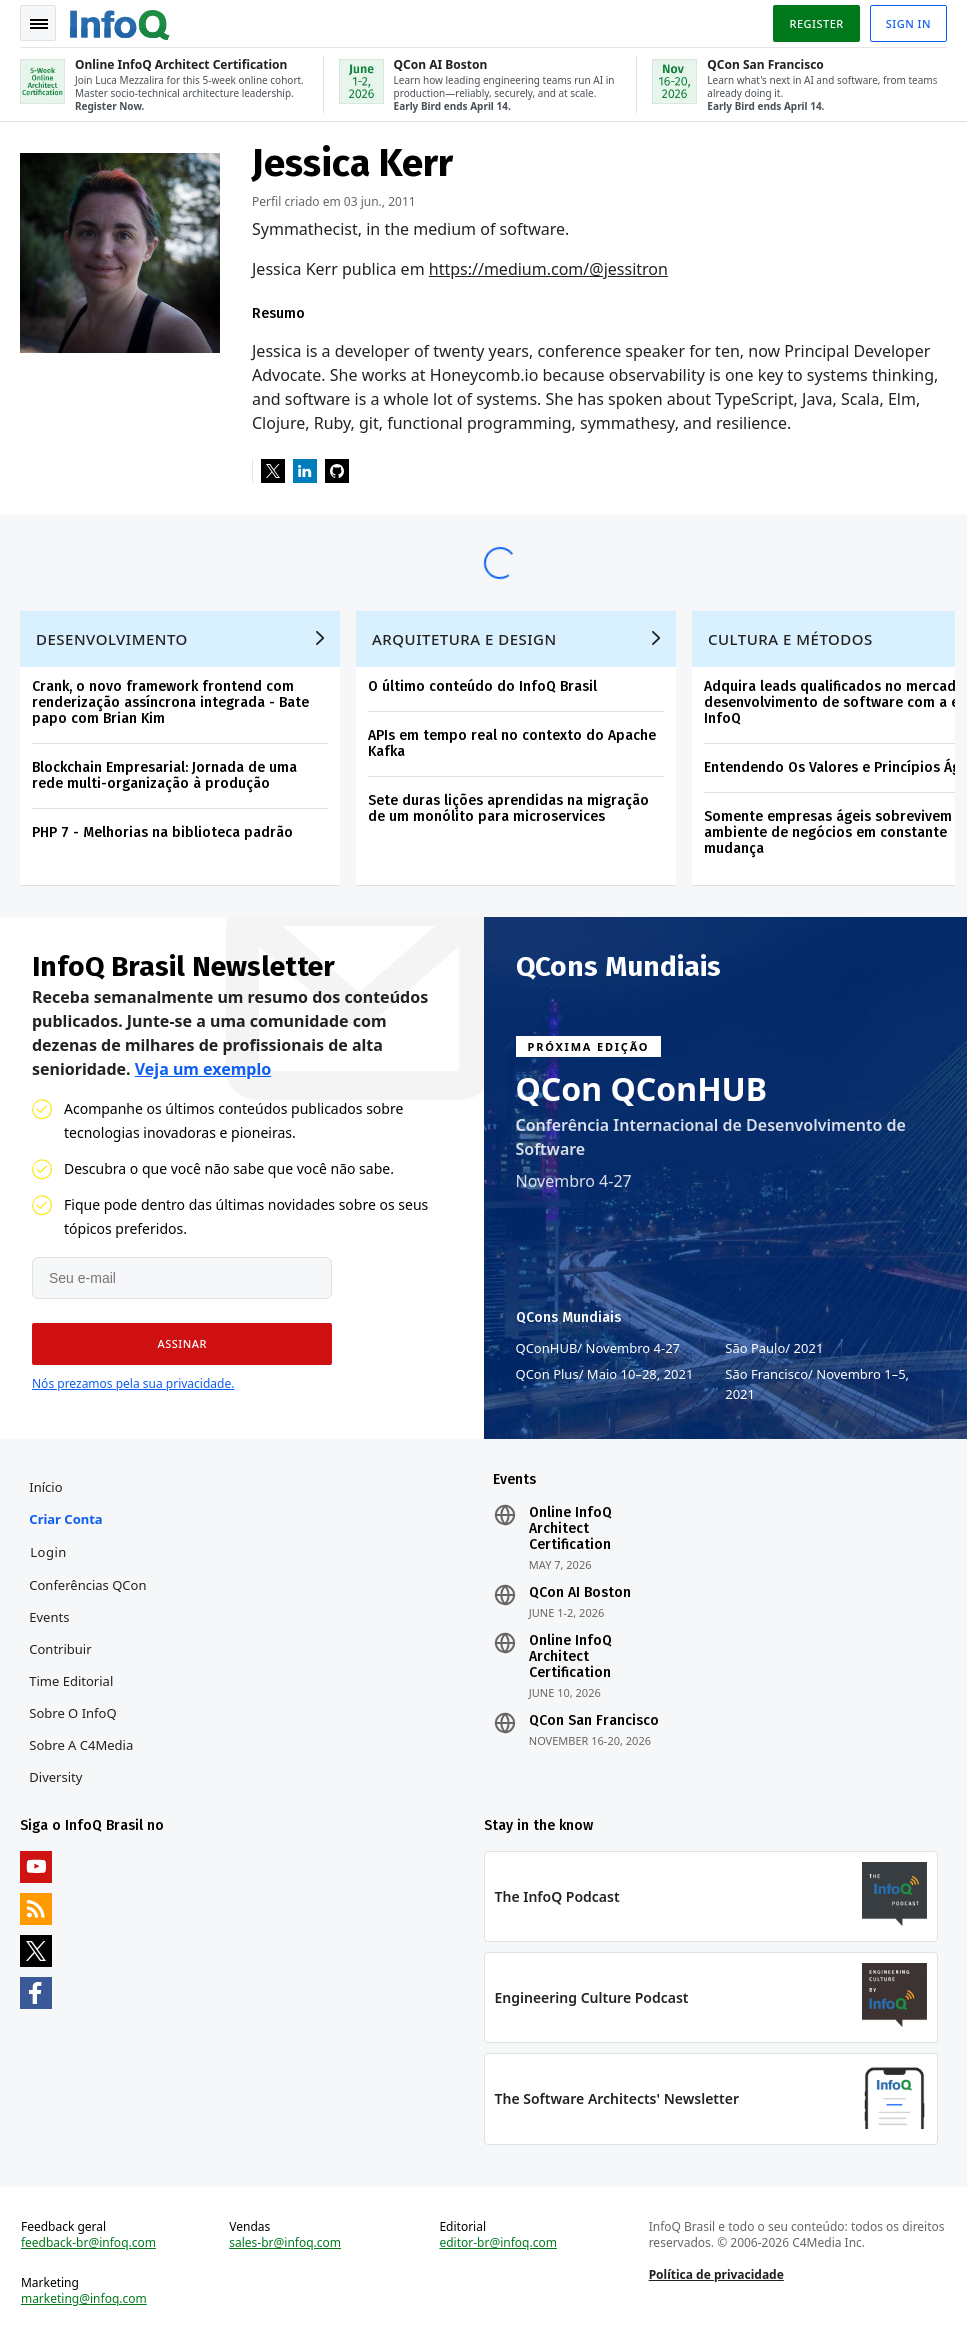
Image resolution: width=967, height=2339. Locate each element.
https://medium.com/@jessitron (548, 269)
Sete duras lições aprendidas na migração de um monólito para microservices (508, 808)
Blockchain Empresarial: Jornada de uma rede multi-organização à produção (164, 775)
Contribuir (60, 1649)
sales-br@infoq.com (285, 2243)
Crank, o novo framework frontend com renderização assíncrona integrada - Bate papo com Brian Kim (170, 702)
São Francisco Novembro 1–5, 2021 (817, 1383)
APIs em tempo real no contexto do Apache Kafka (512, 743)
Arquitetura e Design (464, 639)
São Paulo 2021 (774, 1348)
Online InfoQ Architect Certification (570, 1529)
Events (49, 1617)
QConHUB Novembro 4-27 (598, 1348)
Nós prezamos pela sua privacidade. (133, 1383)
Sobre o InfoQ (72, 1713)
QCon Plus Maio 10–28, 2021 (605, 1374)
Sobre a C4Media (81, 1745)
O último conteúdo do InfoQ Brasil (482, 686)
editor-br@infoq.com (498, 2243)
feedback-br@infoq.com (88, 2243)
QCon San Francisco (594, 1721)
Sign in (908, 23)
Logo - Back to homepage (120, 22)
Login (48, 1552)
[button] (182, 1344)
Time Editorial (71, 1681)
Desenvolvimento (112, 639)
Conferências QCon (87, 1585)
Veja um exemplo (203, 1069)
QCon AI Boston (580, 1593)
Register (816, 23)
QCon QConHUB (642, 1089)
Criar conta (65, 1519)
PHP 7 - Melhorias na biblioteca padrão (162, 832)
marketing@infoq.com (84, 2299)
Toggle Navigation (39, 24)
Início (45, 1487)
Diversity (55, 1777)
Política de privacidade (716, 2274)
